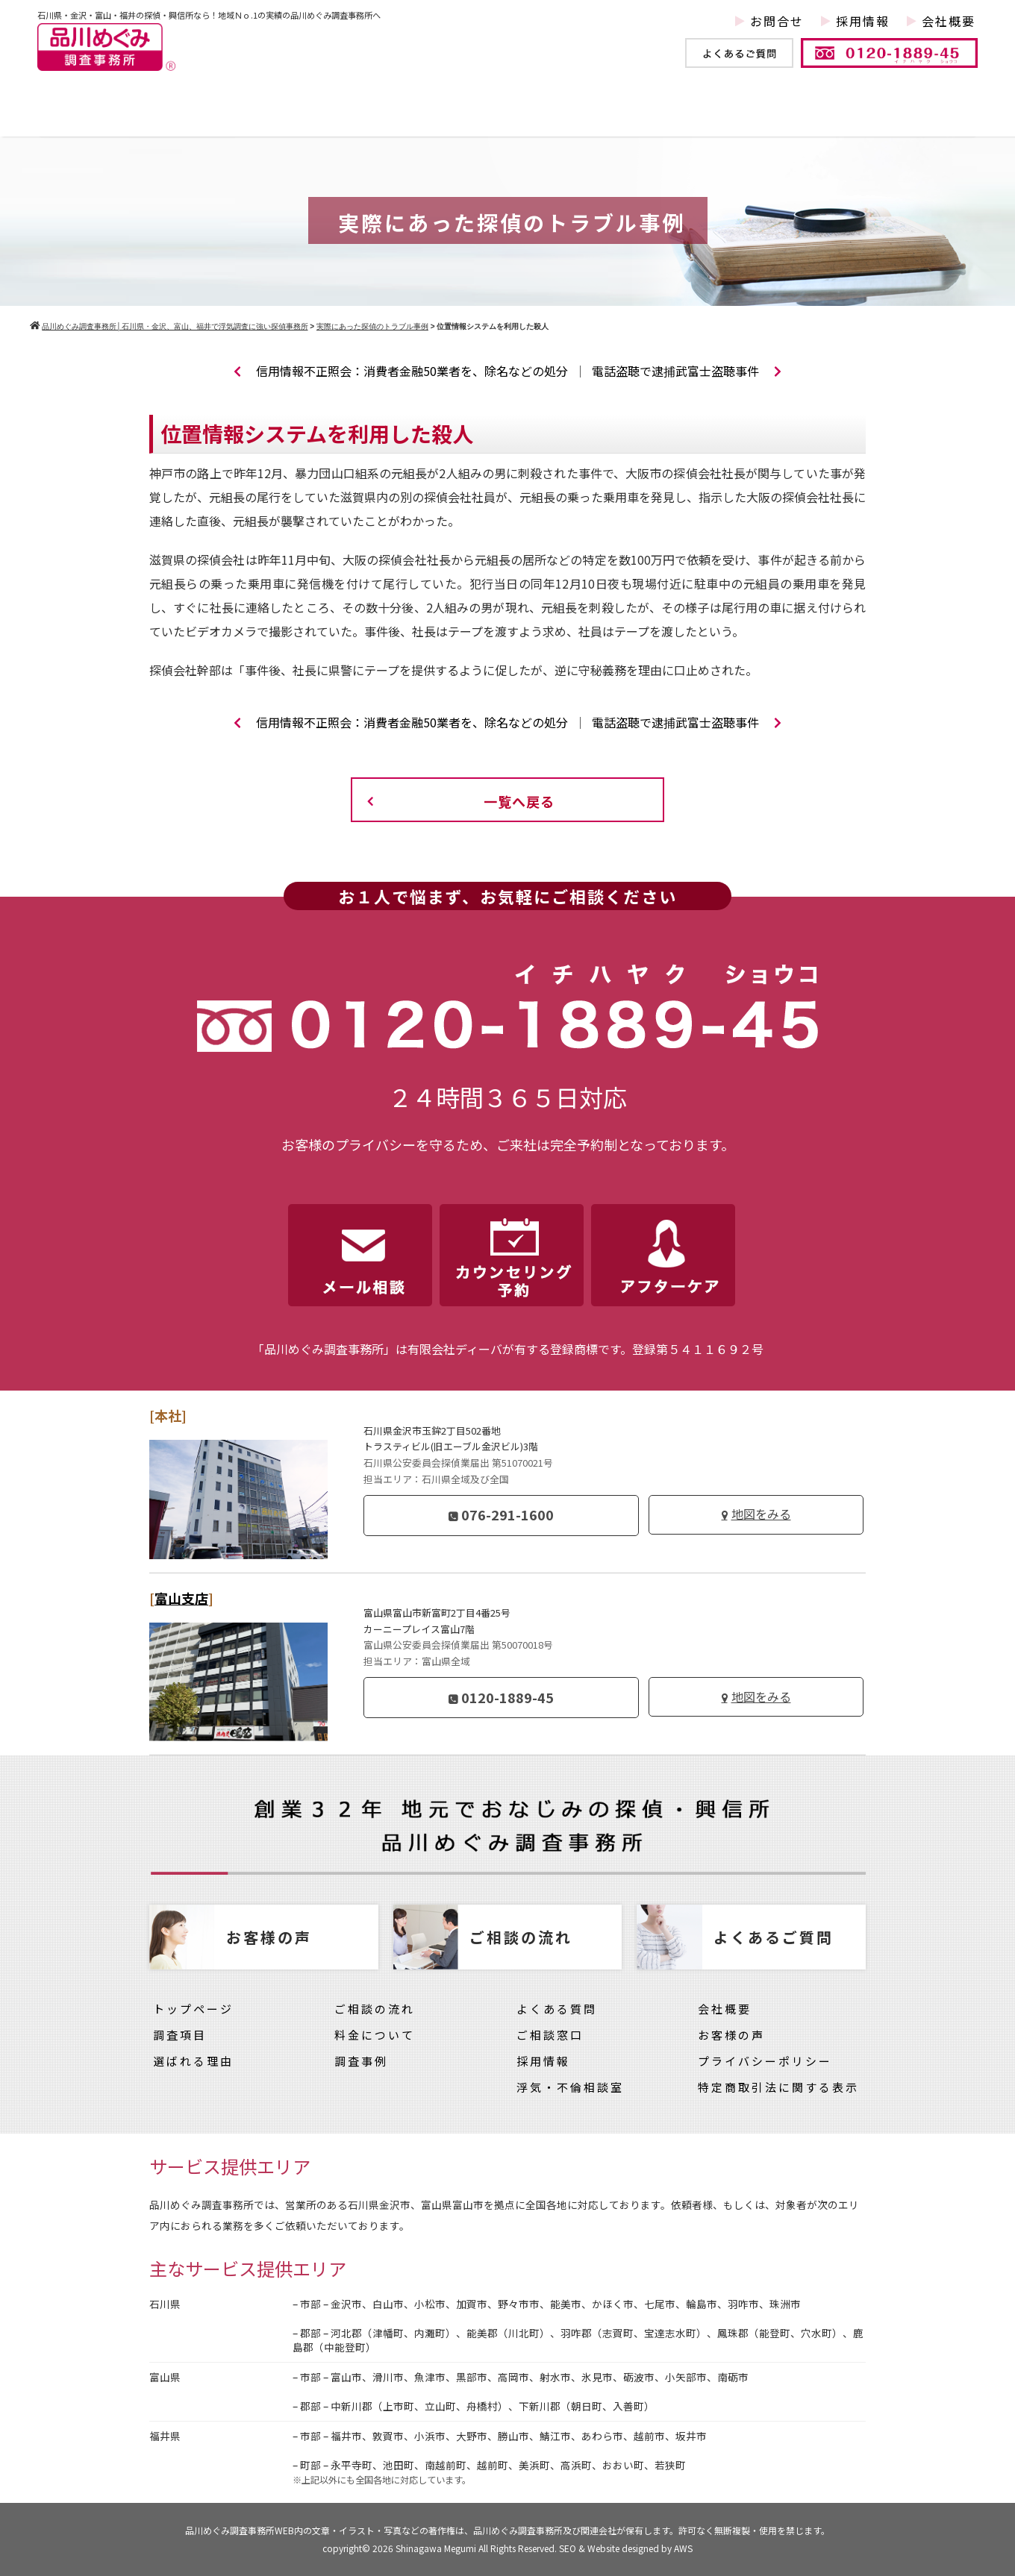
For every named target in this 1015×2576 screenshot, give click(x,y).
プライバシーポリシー (765, 2061)
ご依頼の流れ (633, 114)
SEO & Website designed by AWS (626, 2548)
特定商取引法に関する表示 (778, 2087)
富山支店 (181, 1598)
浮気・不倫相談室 (570, 2087)
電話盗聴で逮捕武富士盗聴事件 (686, 371)
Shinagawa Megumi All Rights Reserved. (477, 2548)
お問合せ (777, 21)
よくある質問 (556, 2008)
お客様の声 (918, 114)
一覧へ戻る (519, 801)
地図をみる (761, 1514)
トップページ (111, 114)
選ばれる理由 (193, 2061)
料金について (783, 114)
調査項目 (242, 114)
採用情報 (863, 21)
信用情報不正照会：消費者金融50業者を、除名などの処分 (401, 371)
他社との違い (484, 114)
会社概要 (948, 21)
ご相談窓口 (550, 2035)
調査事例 (354, 114)
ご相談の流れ (374, 2008)
